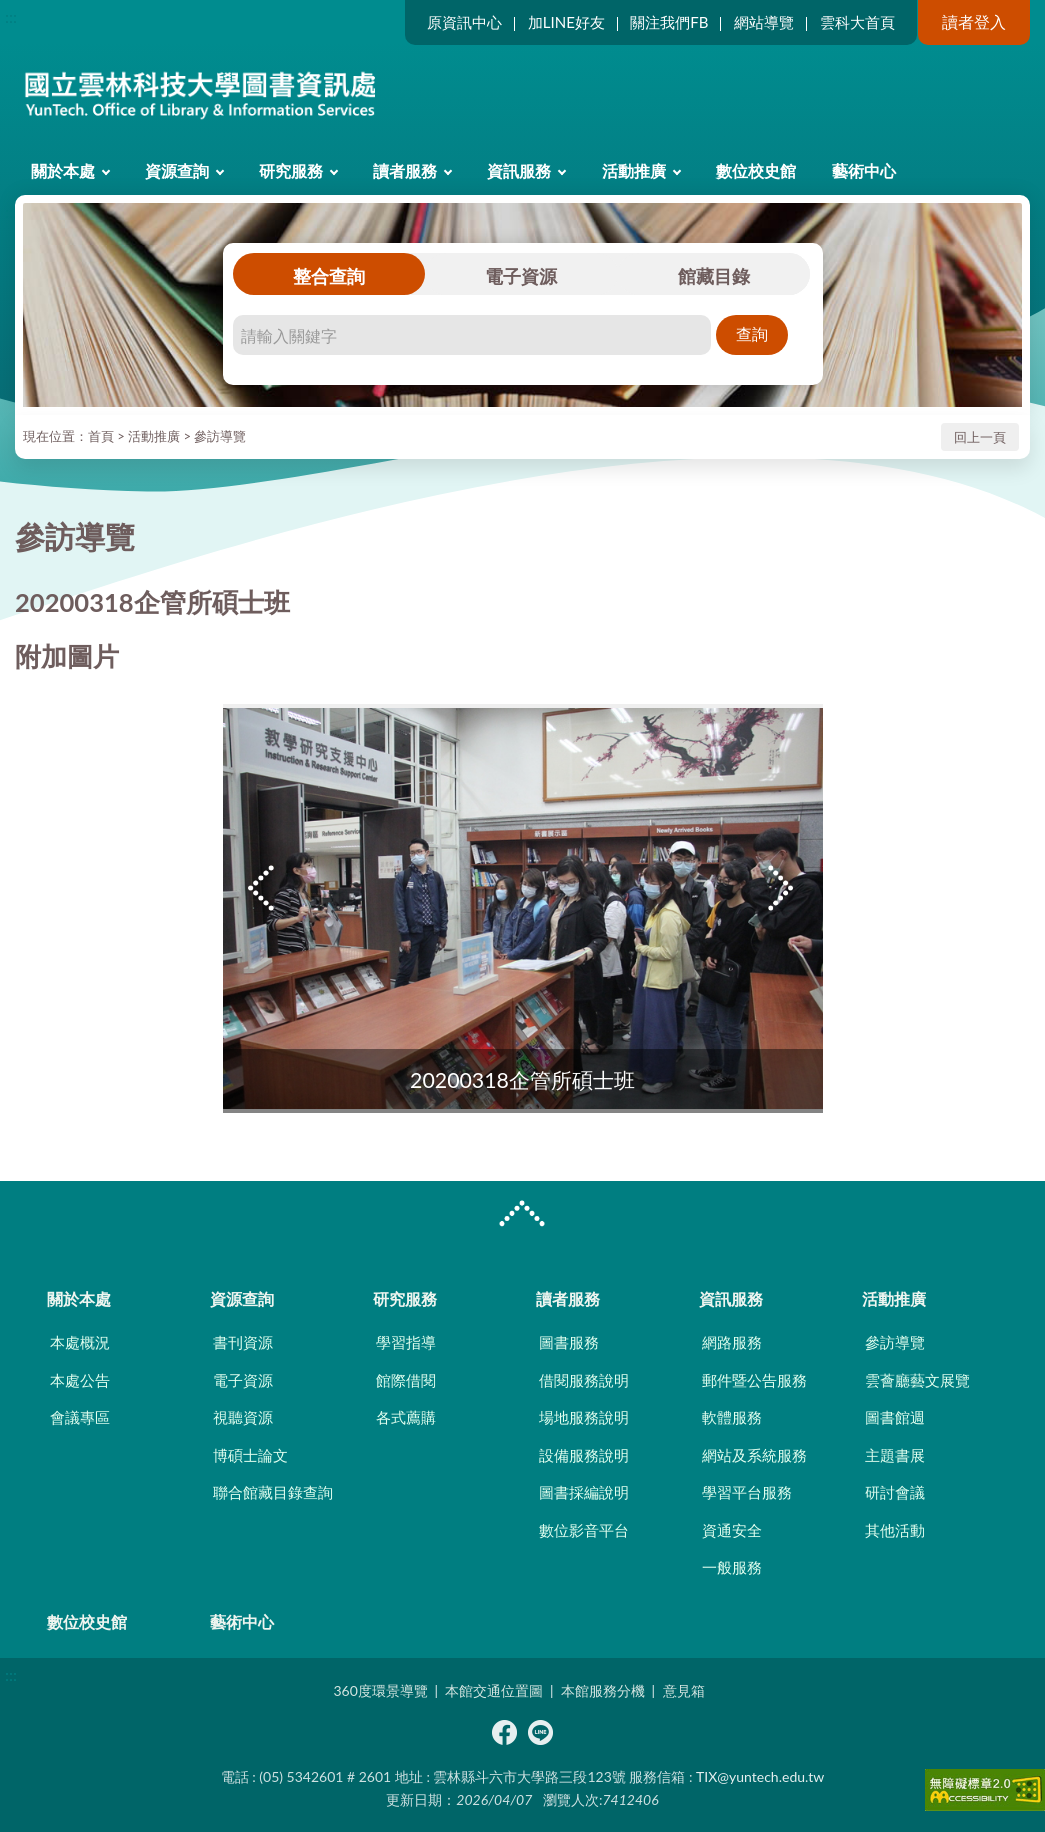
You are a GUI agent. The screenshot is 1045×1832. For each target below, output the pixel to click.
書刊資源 (243, 1342)
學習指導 (406, 1342)
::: (11, 16)
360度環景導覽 (380, 1690)
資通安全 (732, 1530)
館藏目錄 (714, 276)
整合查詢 (329, 276)
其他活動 (895, 1530)
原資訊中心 (464, 22)
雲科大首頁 (857, 22)
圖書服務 (569, 1342)
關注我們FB (669, 22)
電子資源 (521, 276)
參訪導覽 (220, 436)
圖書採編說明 (584, 1492)
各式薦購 (406, 1417)
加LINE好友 (566, 22)
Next (783, 888)
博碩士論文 (250, 1455)
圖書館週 (895, 1417)
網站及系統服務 (754, 1455)
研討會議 (895, 1492)
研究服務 (291, 170)
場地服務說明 (584, 1417)
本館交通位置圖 (494, 1690)
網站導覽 (764, 22)
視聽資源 (243, 1417)
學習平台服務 (747, 1492)
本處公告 (80, 1380)
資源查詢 (177, 170)
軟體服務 (732, 1417)
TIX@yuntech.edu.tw (760, 1776)
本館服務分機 (603, 1690)
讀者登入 (974, 21)
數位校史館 (756, 170)
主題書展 (895, 1455)
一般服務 (732, 1567)
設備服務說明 (584, 1455)
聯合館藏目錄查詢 (273, 1492)
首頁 (101, 436)
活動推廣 (634, 170)
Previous (263, 888)
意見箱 (684, 1690)
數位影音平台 (584, 1530)
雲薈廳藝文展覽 (917, 1380)
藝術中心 (864, 170)
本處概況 (80, 1342)
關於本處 (63, 170)
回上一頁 (980, 437)
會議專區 (80, 1417)
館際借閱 (406, 1380)
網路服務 (732, 1342)
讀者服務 (405, 170)
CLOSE (522, 1216)
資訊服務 (519, 170)
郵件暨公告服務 (754, 1380)
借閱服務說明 (584, 1380)
